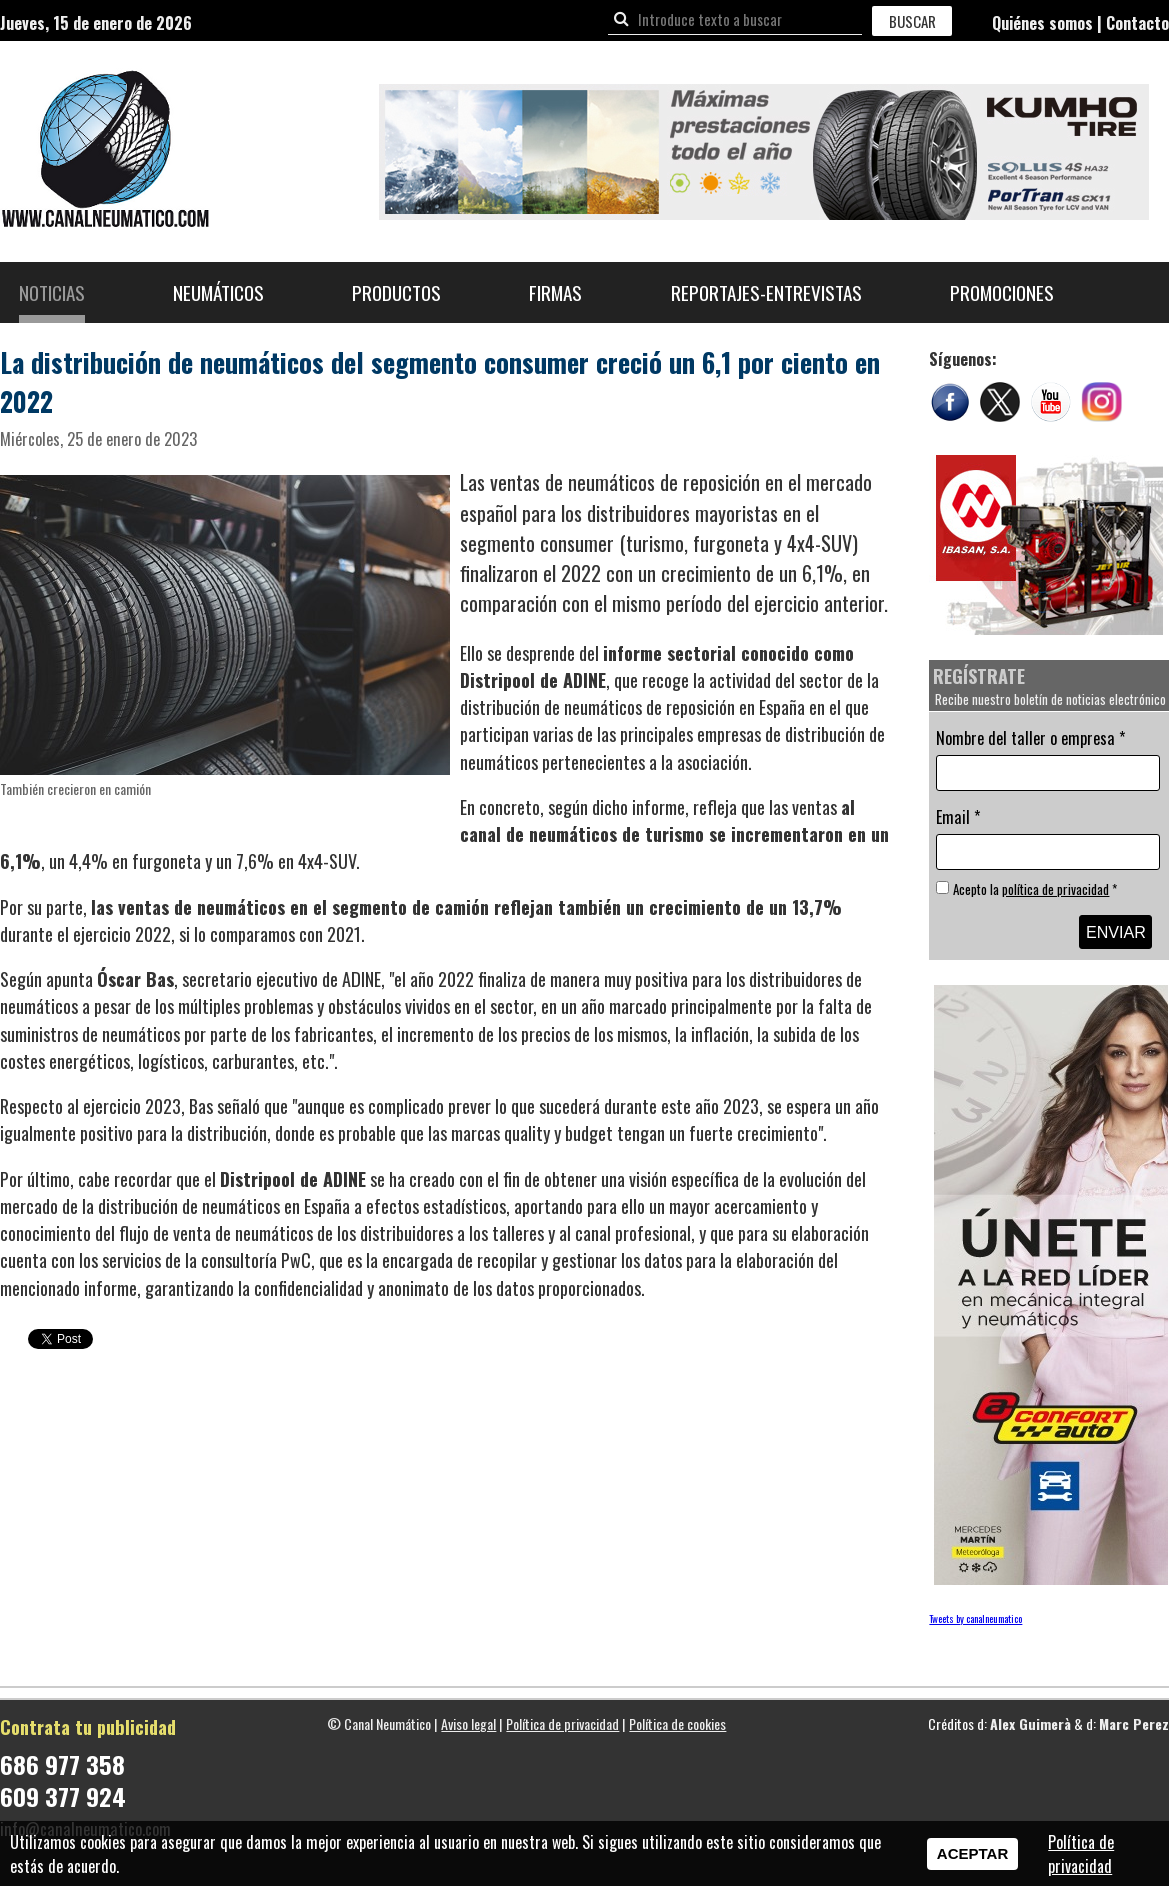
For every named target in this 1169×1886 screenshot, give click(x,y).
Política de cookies (677, 1723)
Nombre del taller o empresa (1030, 738)
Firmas (555, 292)
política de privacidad (1055, 889)
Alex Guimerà (1030, 1723)
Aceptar (972, 1853)
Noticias (52, 292)
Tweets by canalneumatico (975, 1618)
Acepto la (1035, 889)
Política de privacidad (562, 1723)
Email (958, 817)
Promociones (1002, 292)
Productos (396, 292)
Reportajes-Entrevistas (766, 292)
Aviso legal (468, 1723)
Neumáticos (218, 292)
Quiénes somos (1042, 23)
